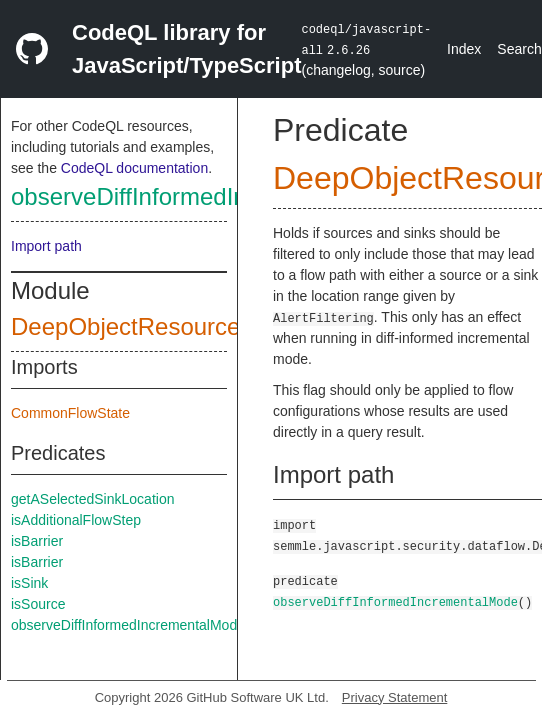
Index (464, 49)
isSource (38, 604)
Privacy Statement (395, 697)
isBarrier (37, 541)
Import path (46, 246)
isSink (29, 583)
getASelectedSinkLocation (92, 499)
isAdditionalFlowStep (76, 520)
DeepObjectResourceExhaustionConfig (220, 326)
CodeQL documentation (134, 168)
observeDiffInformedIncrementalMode (211, 196)
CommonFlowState (70, 413)
